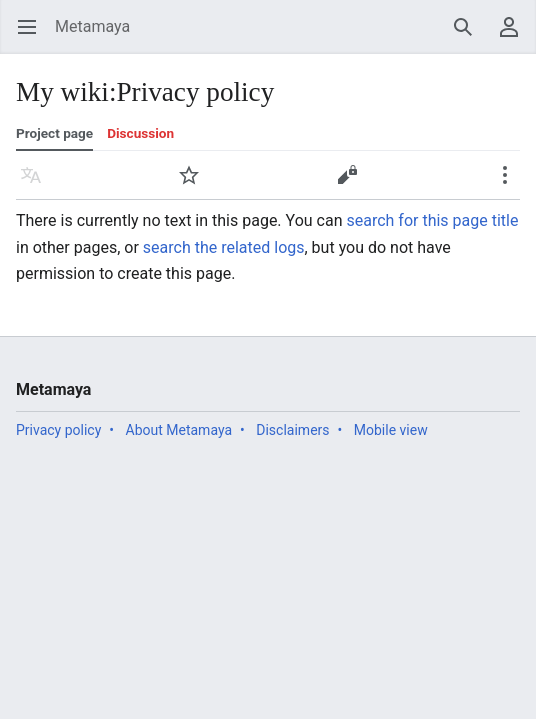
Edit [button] (351, 184)
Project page (54, 133)
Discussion (140, 133)
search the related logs (224, 247)
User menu (515, 36)
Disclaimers (292, 430)
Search (469, 36)
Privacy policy (58, 430)
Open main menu (33, 36)
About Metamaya (179, 430)
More (511, 184)
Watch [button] (195, 184)
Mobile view (391, 430)
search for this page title (432, 220)
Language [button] (37, 184)
